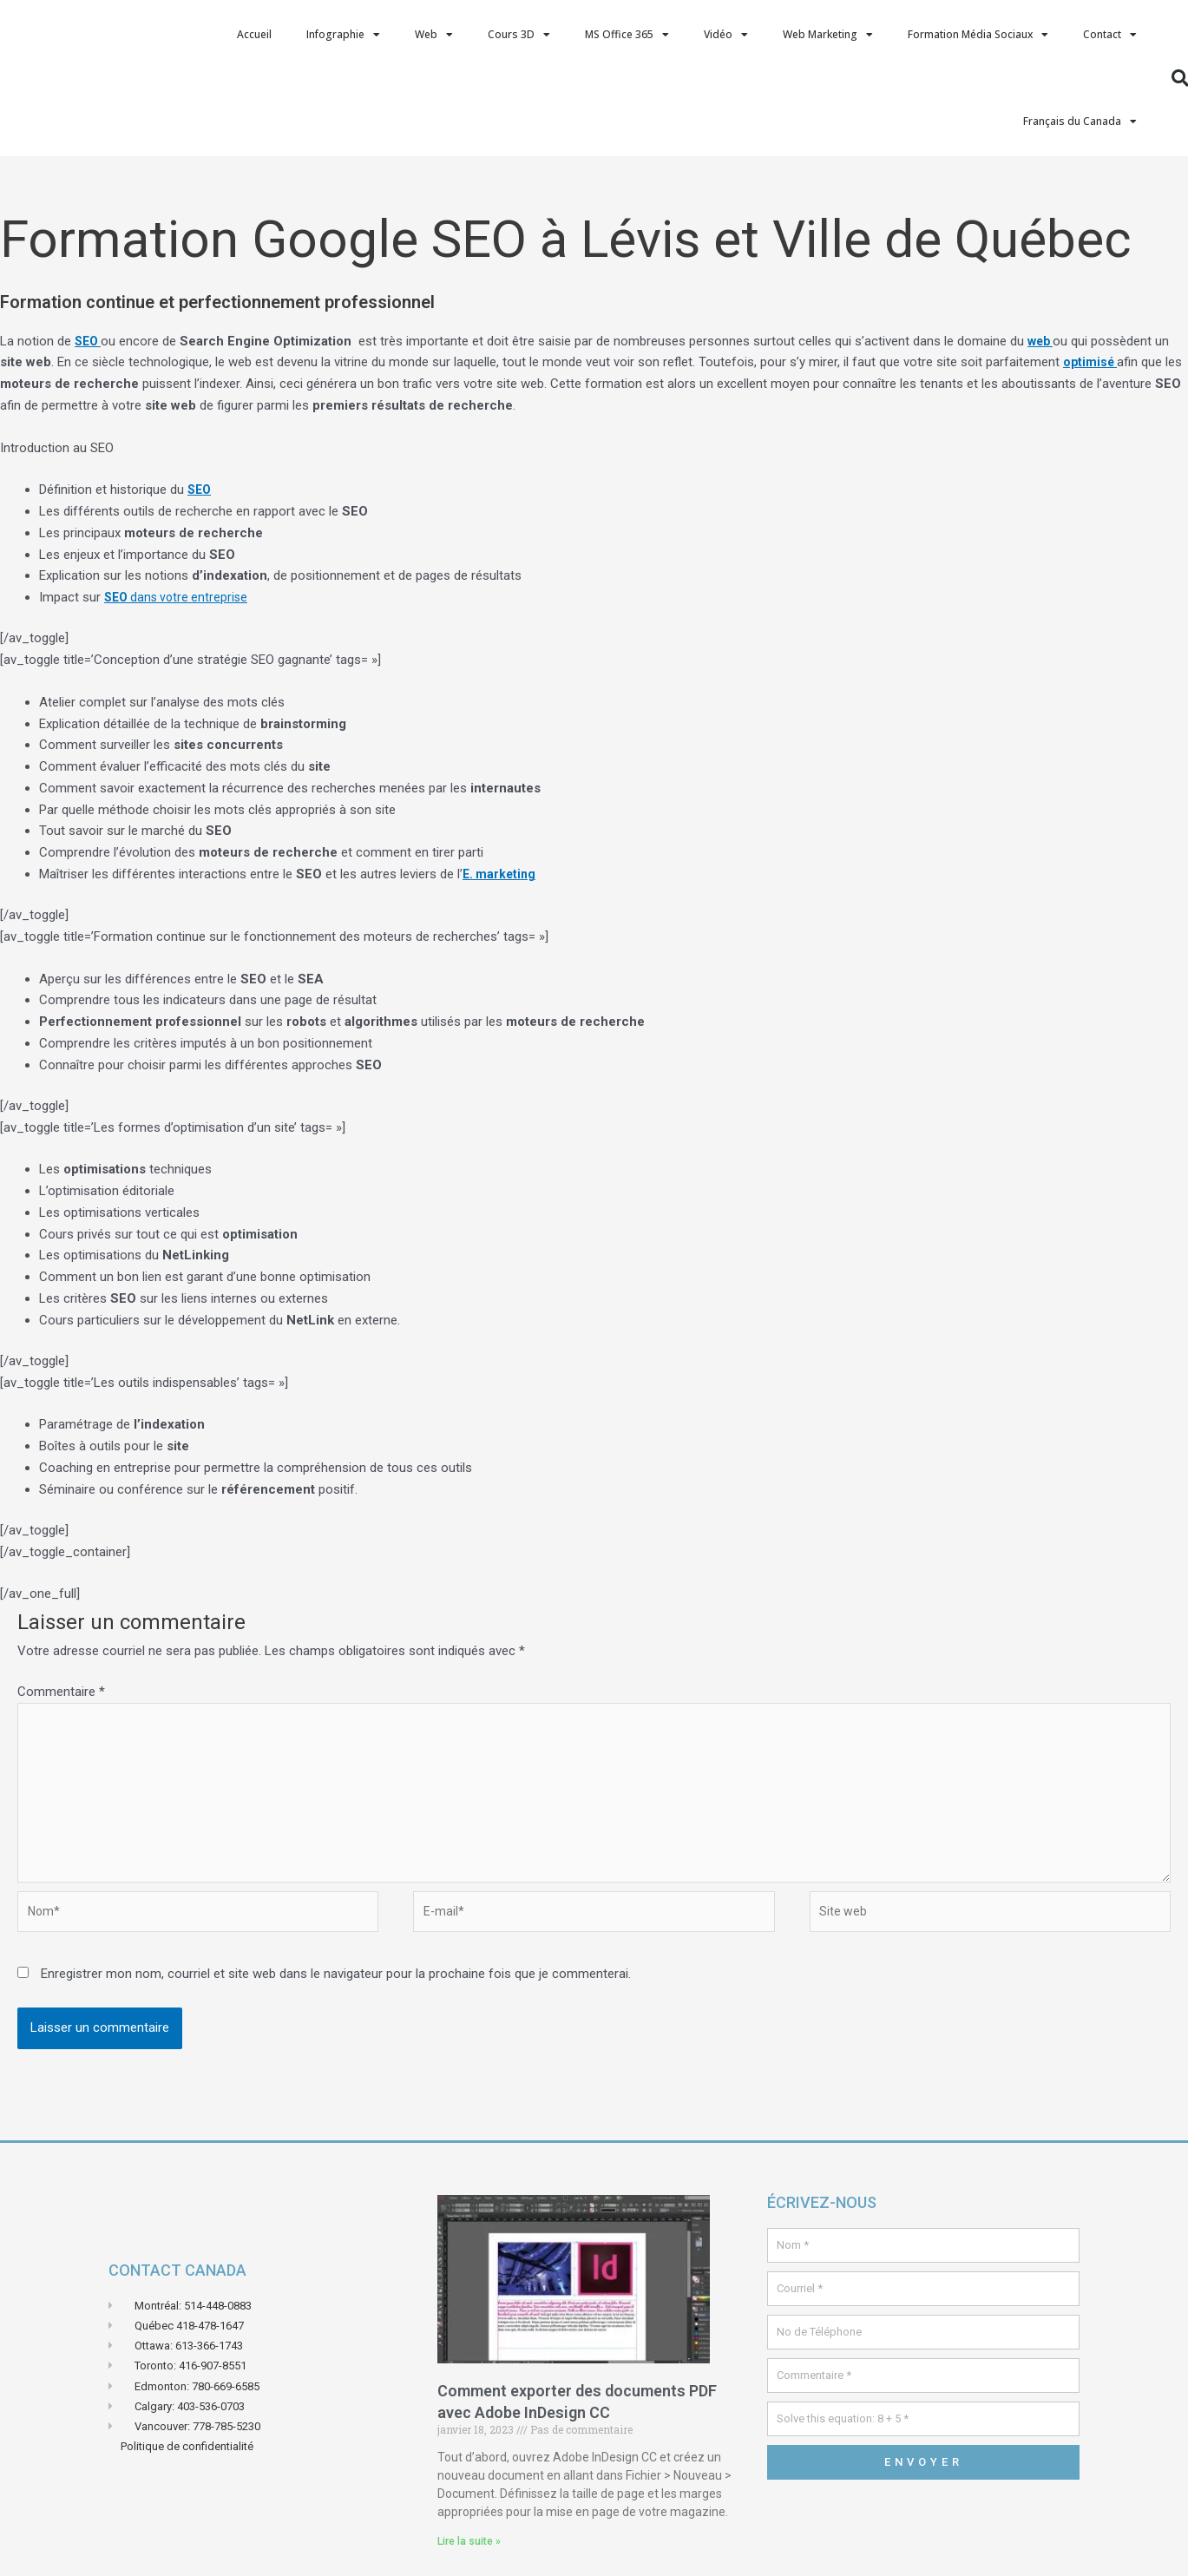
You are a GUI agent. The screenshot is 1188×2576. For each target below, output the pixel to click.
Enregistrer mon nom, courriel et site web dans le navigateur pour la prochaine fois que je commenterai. (336, 1989)
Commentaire (61, 1691)
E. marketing (501, 874)
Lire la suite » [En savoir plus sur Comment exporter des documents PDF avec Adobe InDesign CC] (469, 2557)
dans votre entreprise (179, 597)
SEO (200, 489)
